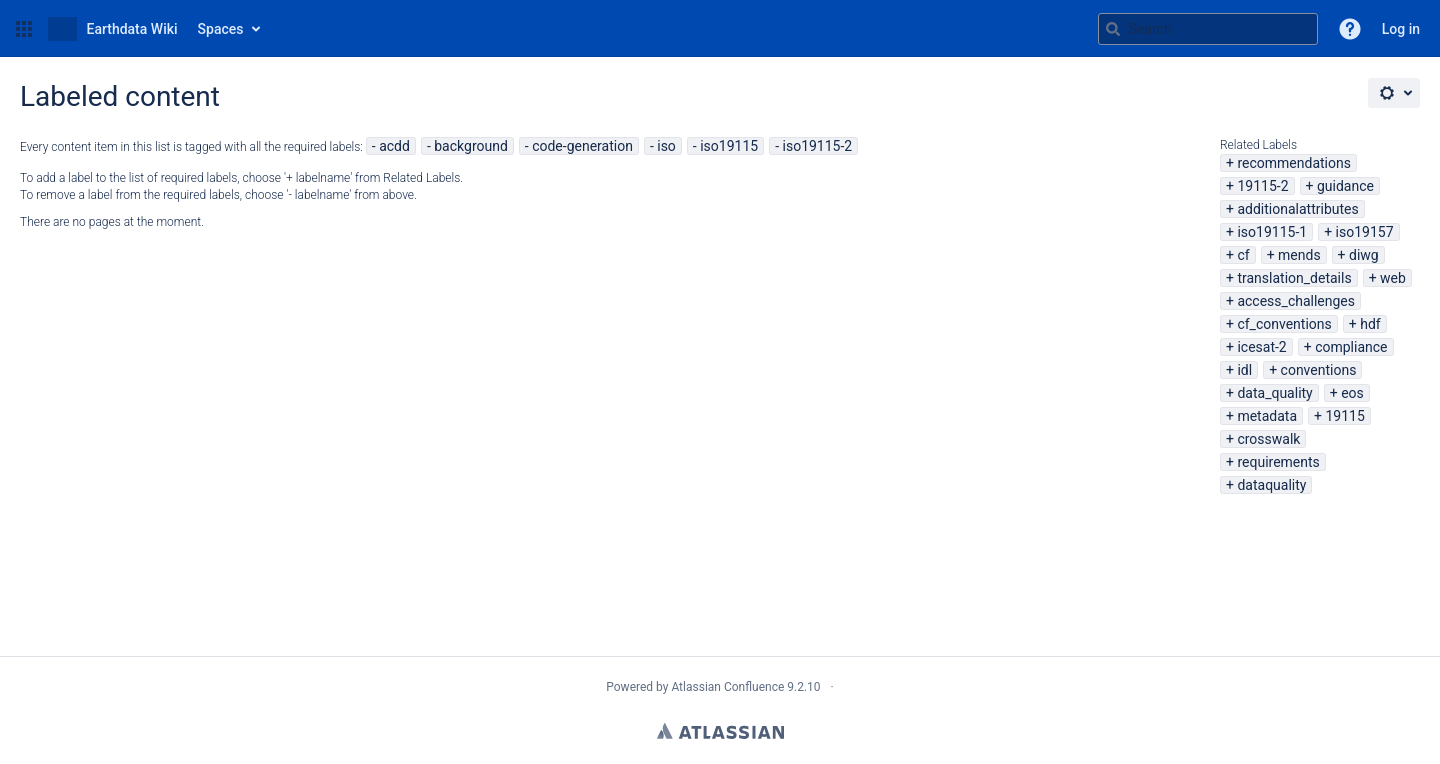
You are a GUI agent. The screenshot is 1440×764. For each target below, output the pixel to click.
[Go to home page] (113, 29)
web (1393, 278)
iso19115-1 (1272, 232)
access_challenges (1296, 301)
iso (666, 146)
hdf (1370, 324)
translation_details (1294, 278)
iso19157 (1365, 232)
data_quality (1274, 393)
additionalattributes (1297, 209)
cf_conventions (1284, 324)
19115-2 (1262, 186)
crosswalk (1268, 439)
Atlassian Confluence (727, 687)
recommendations (1294, 163)
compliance (1351, 347)
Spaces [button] (221, 29)
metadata (1267, 416)
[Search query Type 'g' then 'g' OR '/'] (1208, 29)
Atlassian (720, 731)
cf (1243, 255)
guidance (1345, 186)
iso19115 (729, 146)
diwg (1364, 255)
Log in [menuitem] (1401, 29)
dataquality (1271, 485)
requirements (1278, 462)
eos (1352, 393)
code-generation (582, 146)
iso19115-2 (818, 146)
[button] (24, 29)
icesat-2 (1261, 347)
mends (1299, 255)
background (471, 146)
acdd (394, 146)
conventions (1319, 370)
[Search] (1113, 29)
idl (1244, 370)
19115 (1344, 416)
